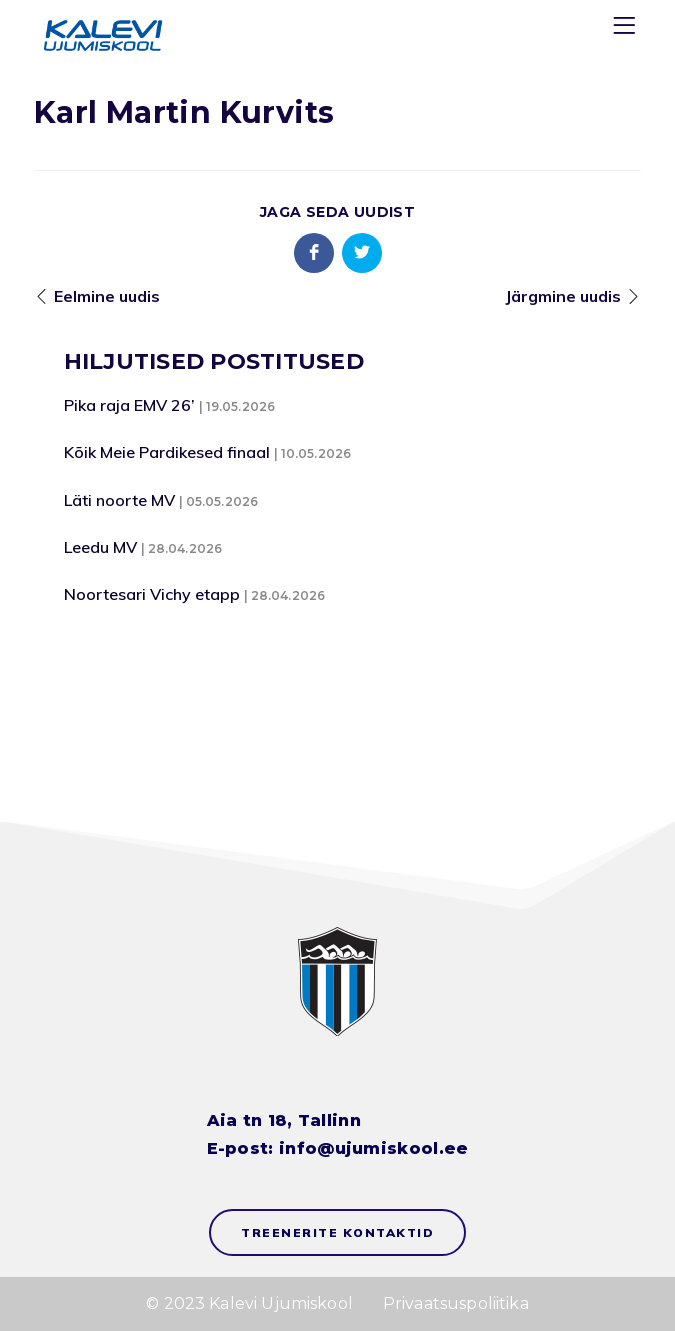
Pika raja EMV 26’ (129, 405)
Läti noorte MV (119, 500)
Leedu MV (100, 547)
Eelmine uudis (107, 296)
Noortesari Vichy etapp (152, 594)
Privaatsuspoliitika (456, 1303)
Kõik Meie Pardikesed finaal (167, 452)
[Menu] (627, 29)
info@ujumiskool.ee (373, 1148)
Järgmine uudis (563, 296)
